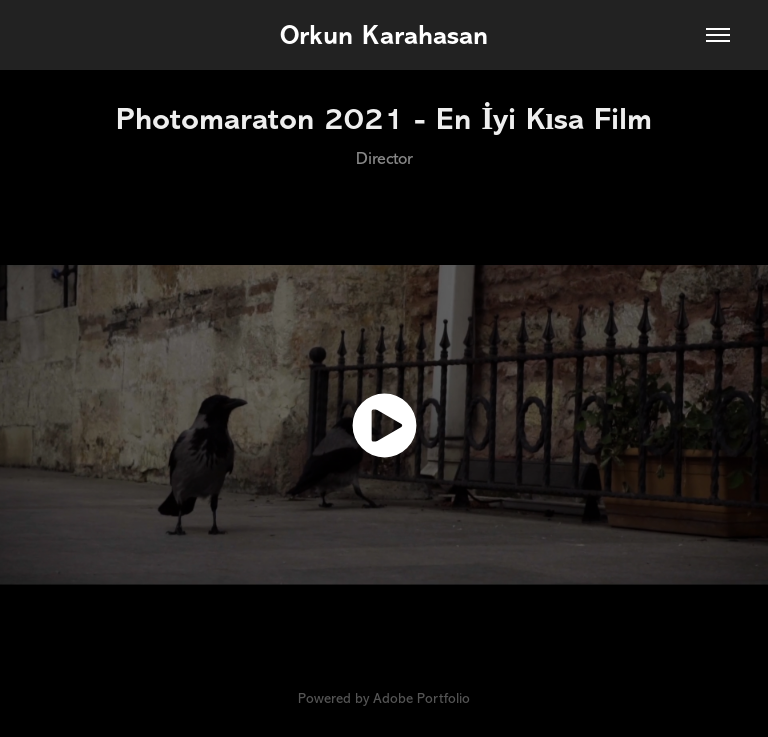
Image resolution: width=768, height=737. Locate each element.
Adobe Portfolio (421, 698)
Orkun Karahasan (384, 35)
